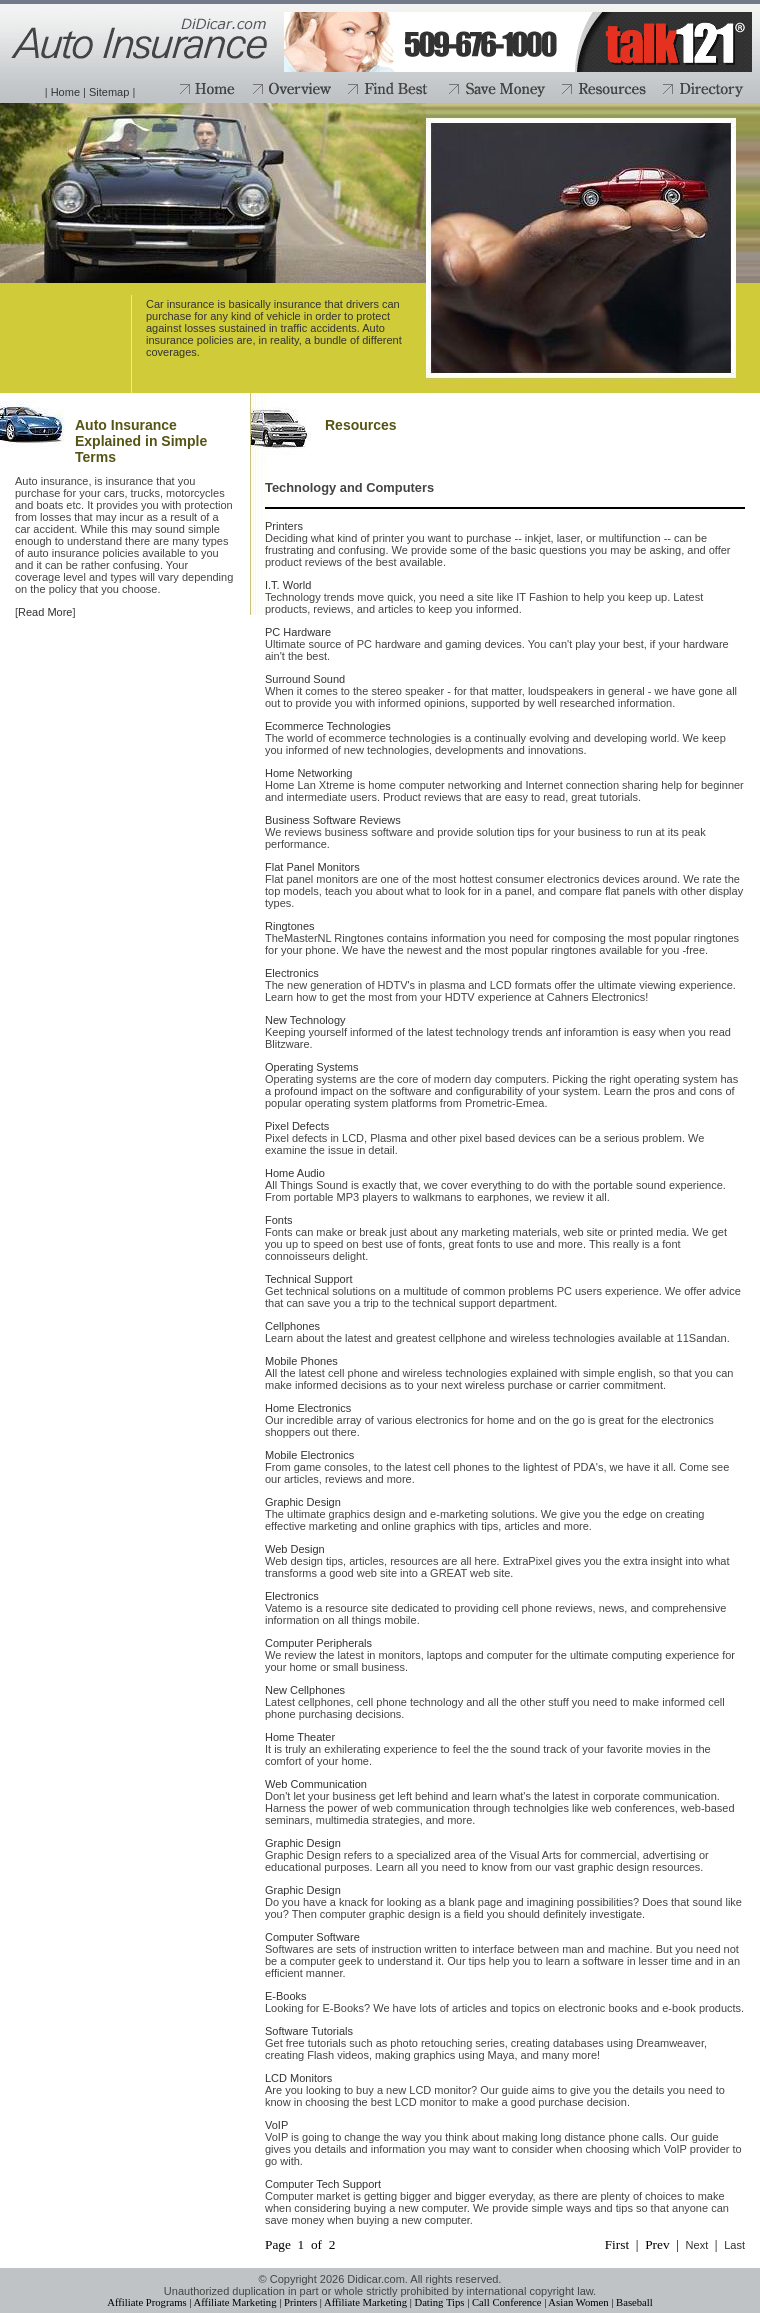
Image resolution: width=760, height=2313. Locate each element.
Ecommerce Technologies (328, 726)
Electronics (292, 973)
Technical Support (308, 1279)
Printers (284, 526)
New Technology (305, 1020)
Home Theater (300, 1737)
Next (697, 2245)
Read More (45, 612)
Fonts (279, 1220)
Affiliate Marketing (235, 2302)
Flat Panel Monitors (312, 867)
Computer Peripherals (318, 1643)
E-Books (286, 1996)
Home (65, 92)
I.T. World (288, 585)
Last (734, 2245)
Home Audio (295, 1173)
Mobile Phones (301, 1361)
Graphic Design (303, 1502)
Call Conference (507, 2302)
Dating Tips (439, 2302)
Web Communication (316, 1784)
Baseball (634, 2302)
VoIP (276, 2125)
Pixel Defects (297, 1126)
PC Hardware (298, 632)
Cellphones (292, 1326)
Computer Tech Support (323, 2184)
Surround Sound (305, 679)
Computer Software (312, 1937)
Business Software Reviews (333, 820)
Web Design (295, 1549)
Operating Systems (312, 1067)
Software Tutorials (309, 2031)
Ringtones (290, 926)
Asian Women (578, 2302)
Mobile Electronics (309, 1455)
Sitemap (109, 92)
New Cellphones (305, 1690)
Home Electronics (308, 1408)
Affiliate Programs (146, 2302)
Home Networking (308, 773)
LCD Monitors (298, 2078)
